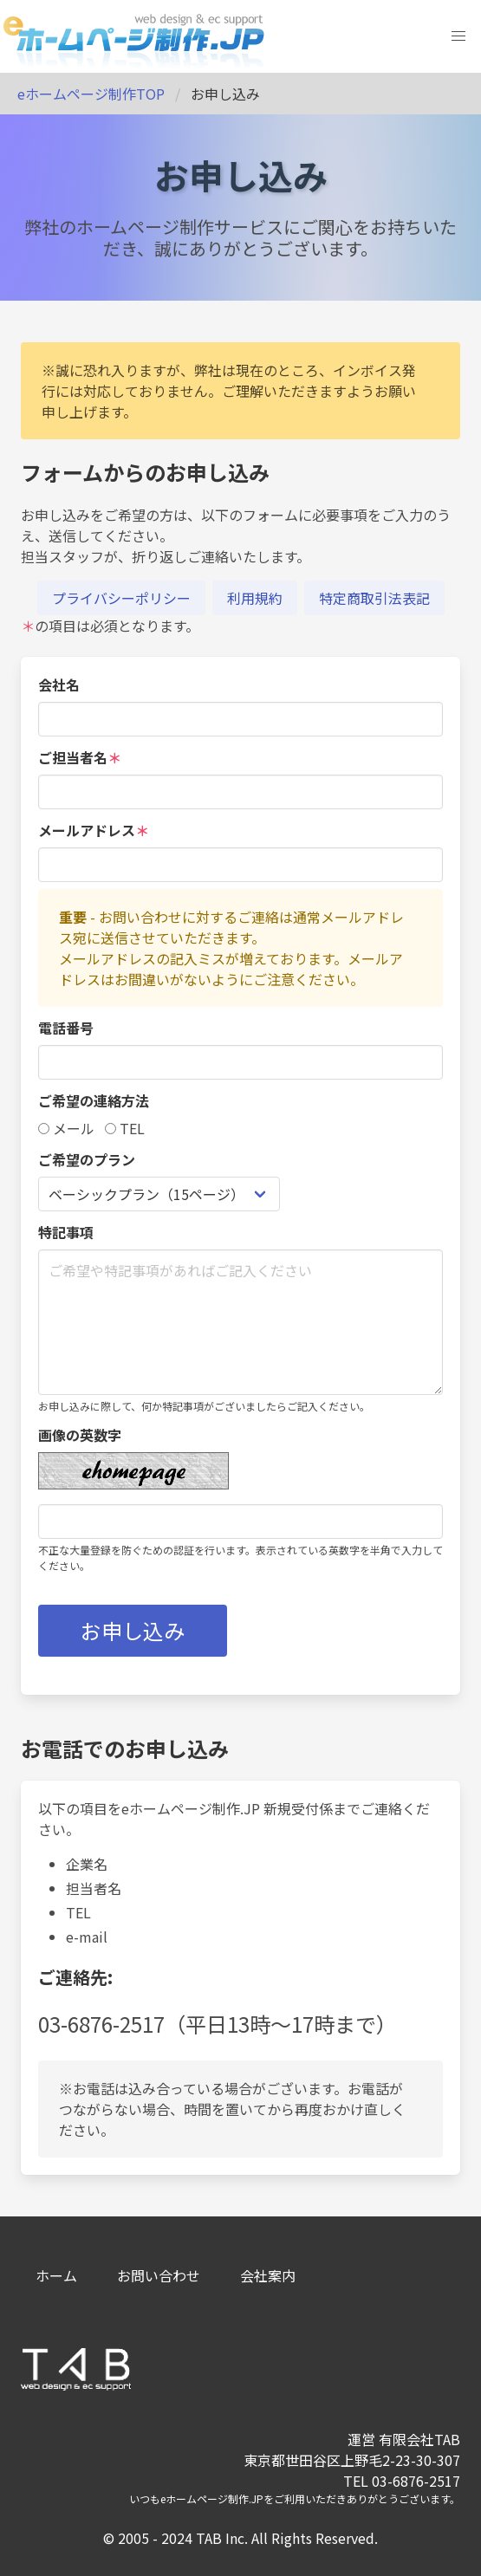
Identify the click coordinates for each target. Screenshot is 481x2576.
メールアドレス (93, 830)
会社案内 (268, 2275)
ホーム (56, 2275)
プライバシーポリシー (121, 597)
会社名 (59, 684)
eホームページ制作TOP (91, 93)
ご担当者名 (79, 757)
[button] (458, 36)
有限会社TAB (419, 2439)
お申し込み (133, 1630)
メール (66, 1128)
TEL (125, 1128)
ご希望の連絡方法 (93, 1100)
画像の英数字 (79, 1434)
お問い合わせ (158, 2275)
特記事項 (66, 1232)
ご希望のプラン (86, 1159)
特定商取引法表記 (374, 597)
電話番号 (66, 1027)
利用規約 (255, 597)
